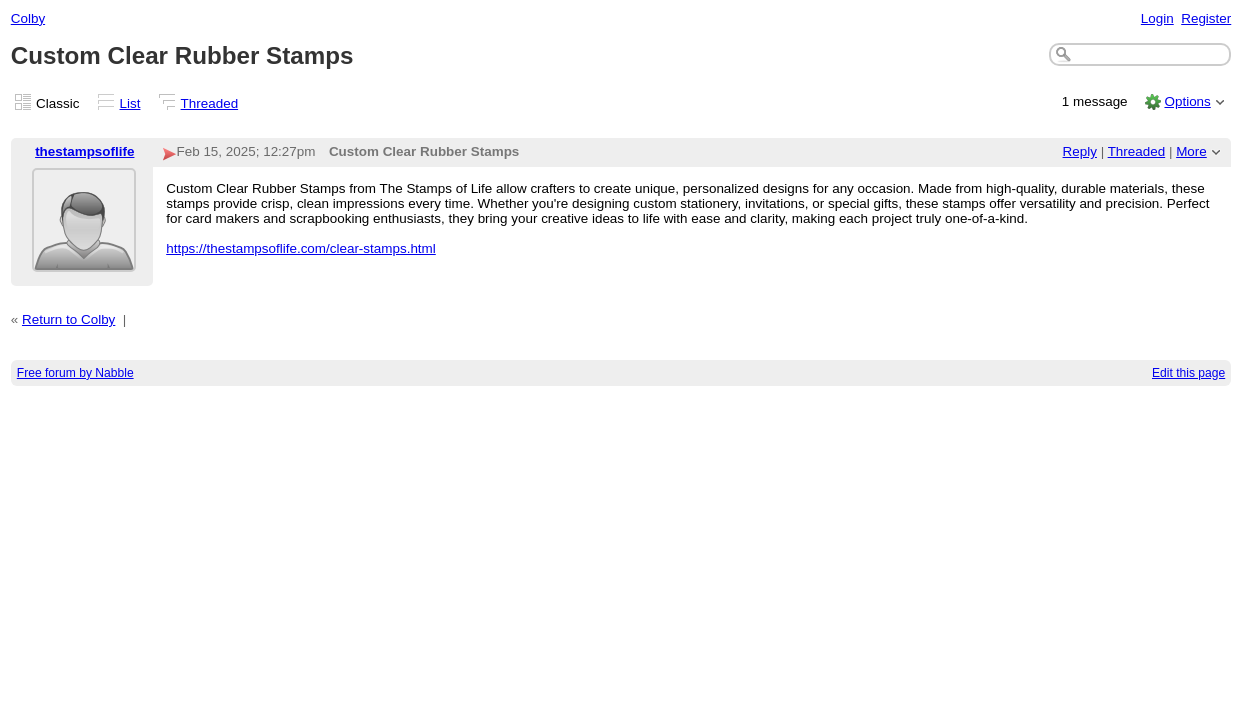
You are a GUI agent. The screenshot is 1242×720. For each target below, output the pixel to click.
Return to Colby (68, 319)
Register (1206, 18)
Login (1157, 18)
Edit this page (1188, 373)
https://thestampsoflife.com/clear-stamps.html (301, 248)
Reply (1080, 151)
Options (1187, 101)
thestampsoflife (84, 151)
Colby (28, 18)
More (1191, 151)
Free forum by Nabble (75, 373)
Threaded (210, 103)
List (130, 103)
